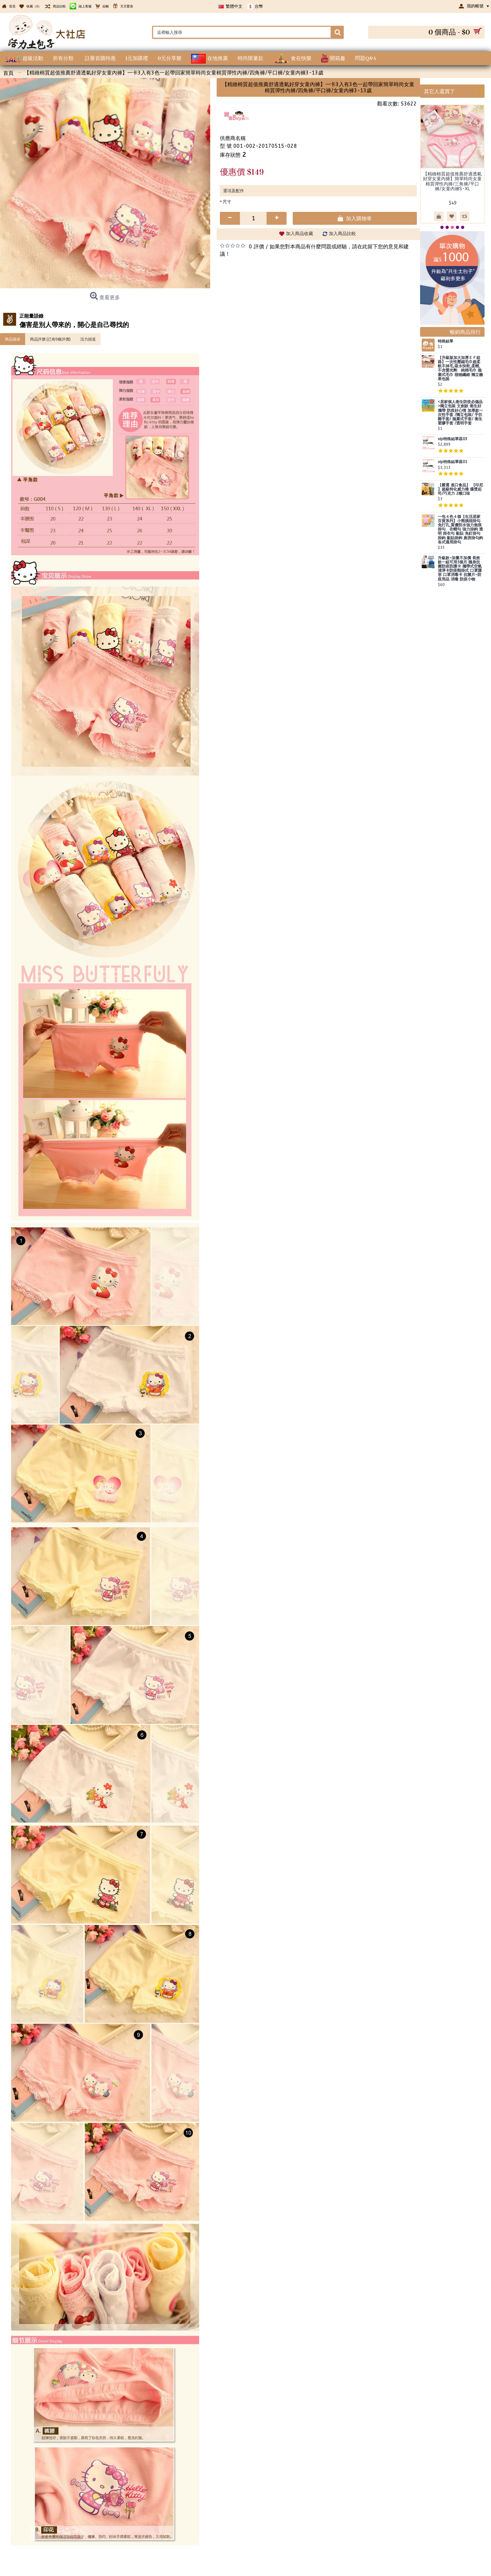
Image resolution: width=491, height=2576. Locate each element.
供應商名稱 (233, 138)
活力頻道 (88, 339)
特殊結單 (445, 341)
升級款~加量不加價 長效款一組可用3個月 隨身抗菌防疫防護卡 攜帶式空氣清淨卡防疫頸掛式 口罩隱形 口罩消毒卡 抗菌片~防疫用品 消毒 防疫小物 (460, 568)
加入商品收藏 (299, 233)
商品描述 (12, 339)
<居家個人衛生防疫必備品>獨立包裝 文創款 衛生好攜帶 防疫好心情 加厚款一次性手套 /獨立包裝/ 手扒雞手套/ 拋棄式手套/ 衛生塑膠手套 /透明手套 (460, 412)
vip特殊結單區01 (452, 462)
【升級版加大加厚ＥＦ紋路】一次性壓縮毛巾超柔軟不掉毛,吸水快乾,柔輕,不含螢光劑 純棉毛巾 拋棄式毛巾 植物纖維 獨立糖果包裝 (460, 368)
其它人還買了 (439, 91)
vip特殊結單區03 (452, 439)
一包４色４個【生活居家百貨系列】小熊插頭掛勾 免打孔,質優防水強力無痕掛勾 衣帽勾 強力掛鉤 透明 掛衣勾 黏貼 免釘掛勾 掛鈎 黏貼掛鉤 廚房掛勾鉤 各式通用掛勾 (460, 529)
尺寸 (227, 201)
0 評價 (256, 246)
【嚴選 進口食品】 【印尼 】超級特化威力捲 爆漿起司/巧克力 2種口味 (460, 489)
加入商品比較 (342, 233)
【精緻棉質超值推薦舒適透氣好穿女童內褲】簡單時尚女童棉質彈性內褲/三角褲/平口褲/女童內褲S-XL (452, 181)
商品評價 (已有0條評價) (50, 339)
